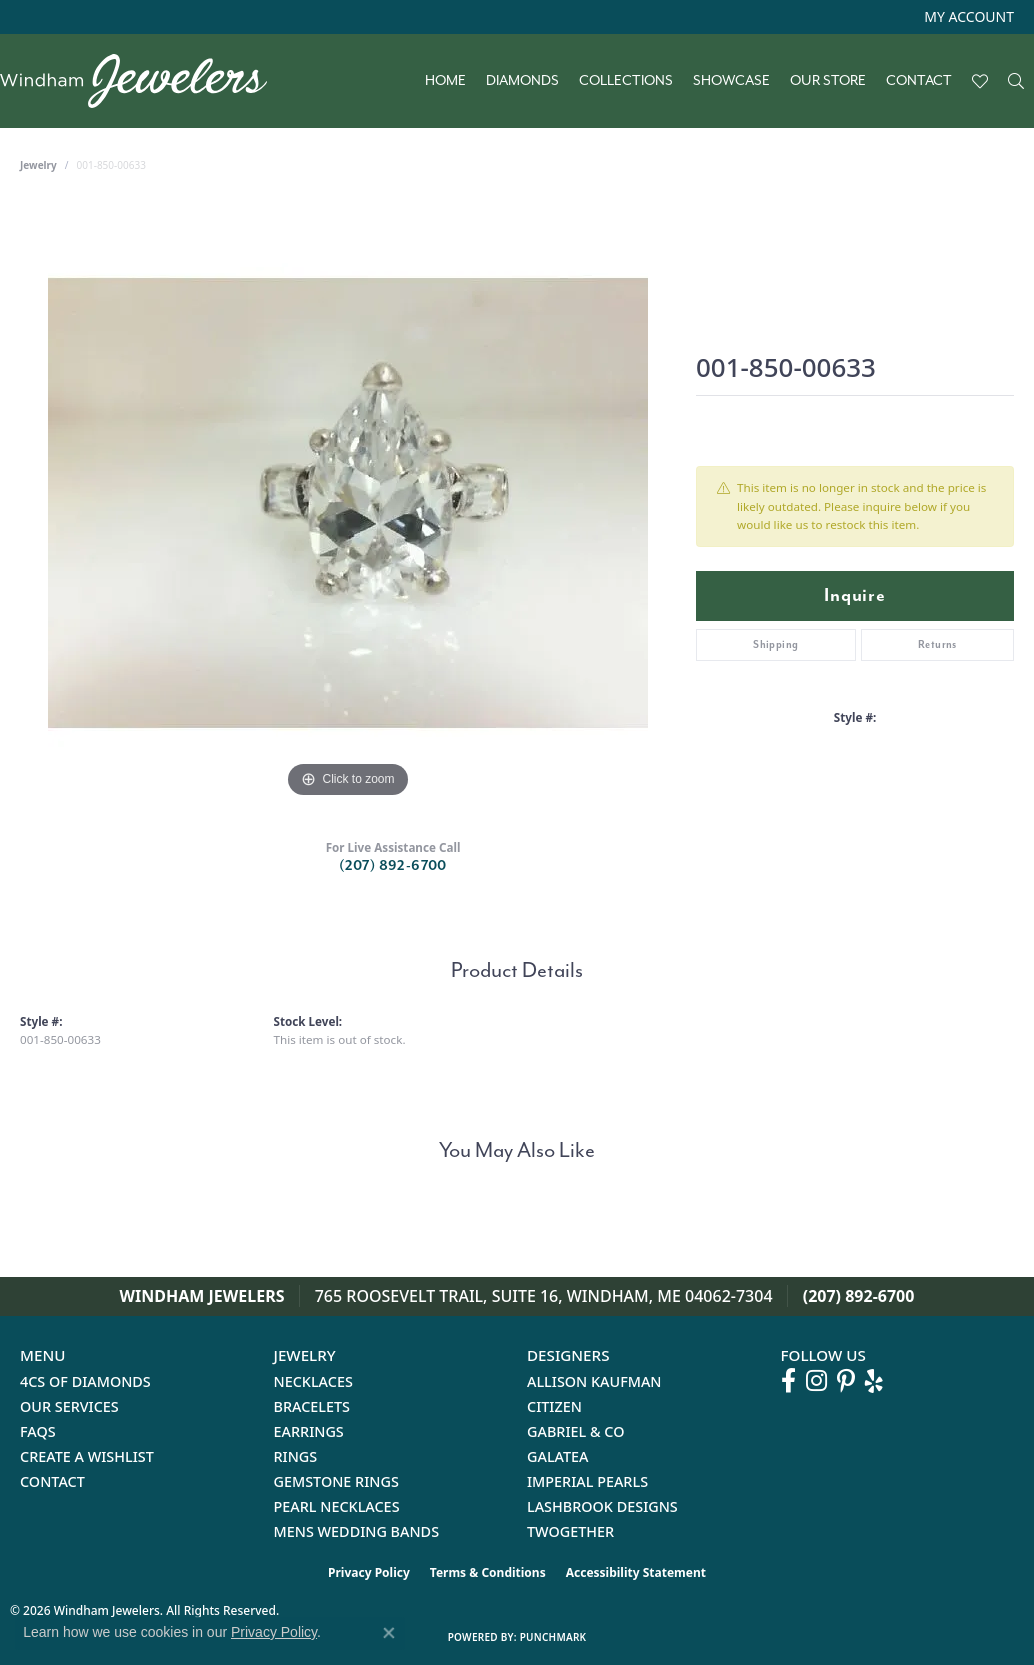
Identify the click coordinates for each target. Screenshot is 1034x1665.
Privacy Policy (369, 1572)
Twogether (570, 1531)
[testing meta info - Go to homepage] (143, 81)
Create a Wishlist (87, 1456)
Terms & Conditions (488, 1572)
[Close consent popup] (389, 1633)
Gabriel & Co (575, 1431)
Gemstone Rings (336, 1481)
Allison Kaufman (594, 1381)
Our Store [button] (828, 81)
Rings (296, 1456)
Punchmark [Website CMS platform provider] (553, 1637)
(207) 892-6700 (393, 865)
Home (445, 81)
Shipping (775, 644)
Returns (937, 644)
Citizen (554, 1406)
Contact (919, 81)
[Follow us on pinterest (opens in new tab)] (846, 1381)
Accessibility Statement (636, 1572)
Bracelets (312, 1406)
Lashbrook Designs (602, 1506)
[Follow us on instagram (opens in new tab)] (816, 1381)
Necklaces (313, 1381)
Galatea (558, 1456)
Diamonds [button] (522, 81)
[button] (967, 17)
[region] (348, 503)
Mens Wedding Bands (357, 1531)
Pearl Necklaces (337, 1506)
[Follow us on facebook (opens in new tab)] (788, 1381)
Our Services (69, 1406)
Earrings (309, 1431)
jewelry (38, 165)
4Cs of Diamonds (85, 1381)
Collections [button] (626, 81)
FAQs (38, 1431)
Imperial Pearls (587, 1481)
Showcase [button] (731, 81)
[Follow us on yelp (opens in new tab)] (874, 1381)
